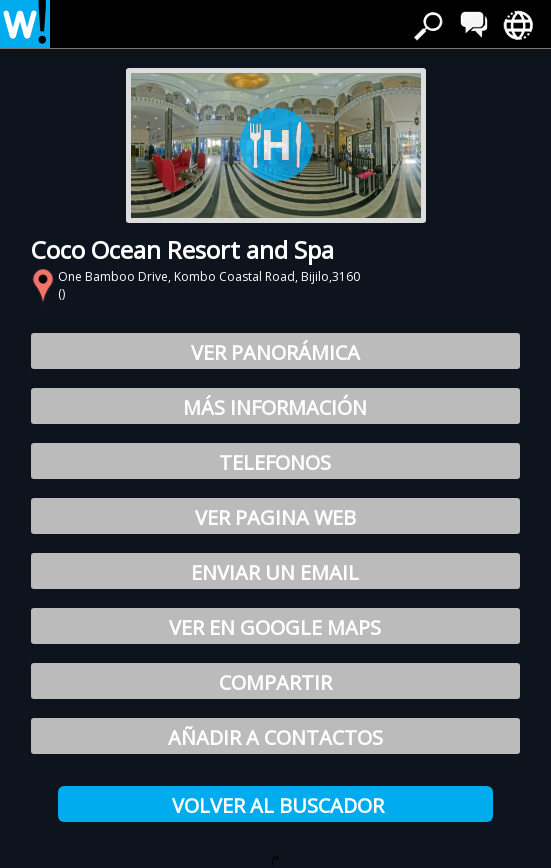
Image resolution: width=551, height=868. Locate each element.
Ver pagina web (275, 517)
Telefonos (275, 462)
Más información (275, 407)
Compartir (275, 682)
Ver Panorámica (275, 352)
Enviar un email (275, 572)
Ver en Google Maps (275, 627)
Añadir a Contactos (275, 737)
